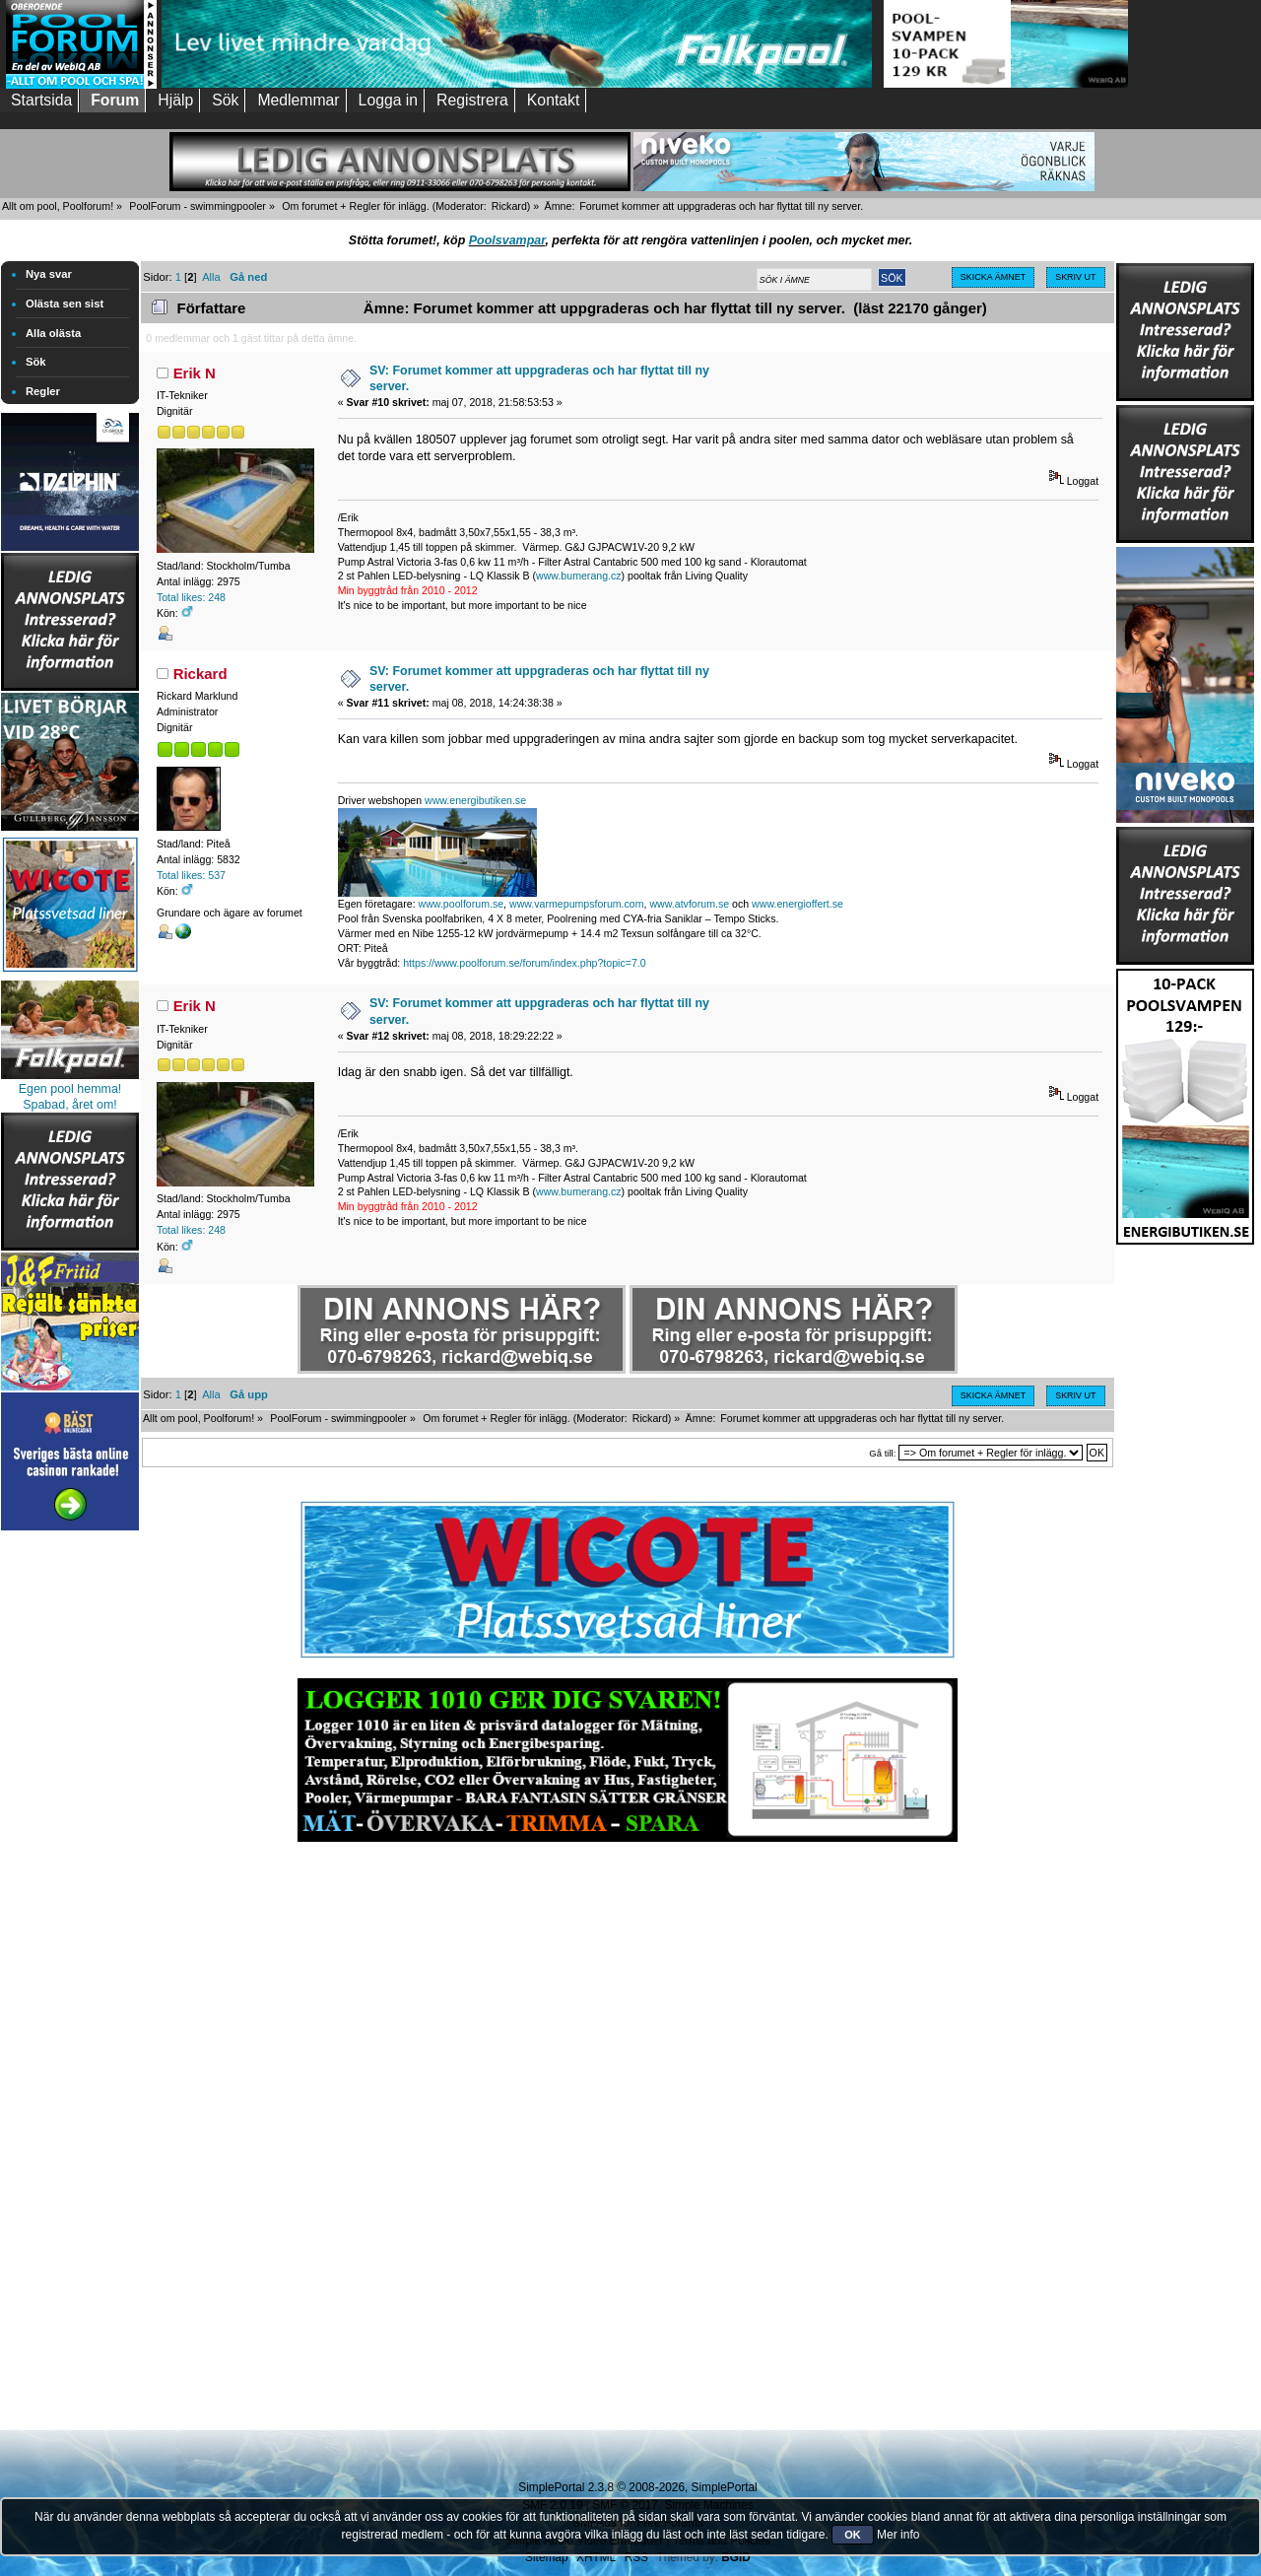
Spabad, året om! (70, 1105)
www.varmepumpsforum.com (576, 904)
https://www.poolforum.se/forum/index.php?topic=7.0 (524, 963)
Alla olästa (53, 333)
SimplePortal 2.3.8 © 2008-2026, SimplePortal (637, 2487)
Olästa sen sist (64, 303)
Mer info (898, 2535)
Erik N (194, 373)
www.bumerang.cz (579, 575)
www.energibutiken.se (475, 800)
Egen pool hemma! (70, 1089)
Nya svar (49, 274)
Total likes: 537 (191, 875)
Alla (211, 277)
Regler (43, 391)
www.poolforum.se (461, 904)
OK (852, 2535)
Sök (36, 362)
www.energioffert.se (797, 904)
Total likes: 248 (191, 597)
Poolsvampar (507, 240)
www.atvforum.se (689, 904)
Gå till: (882, 1453)
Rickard (509, 206)
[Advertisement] (70, 1831)
